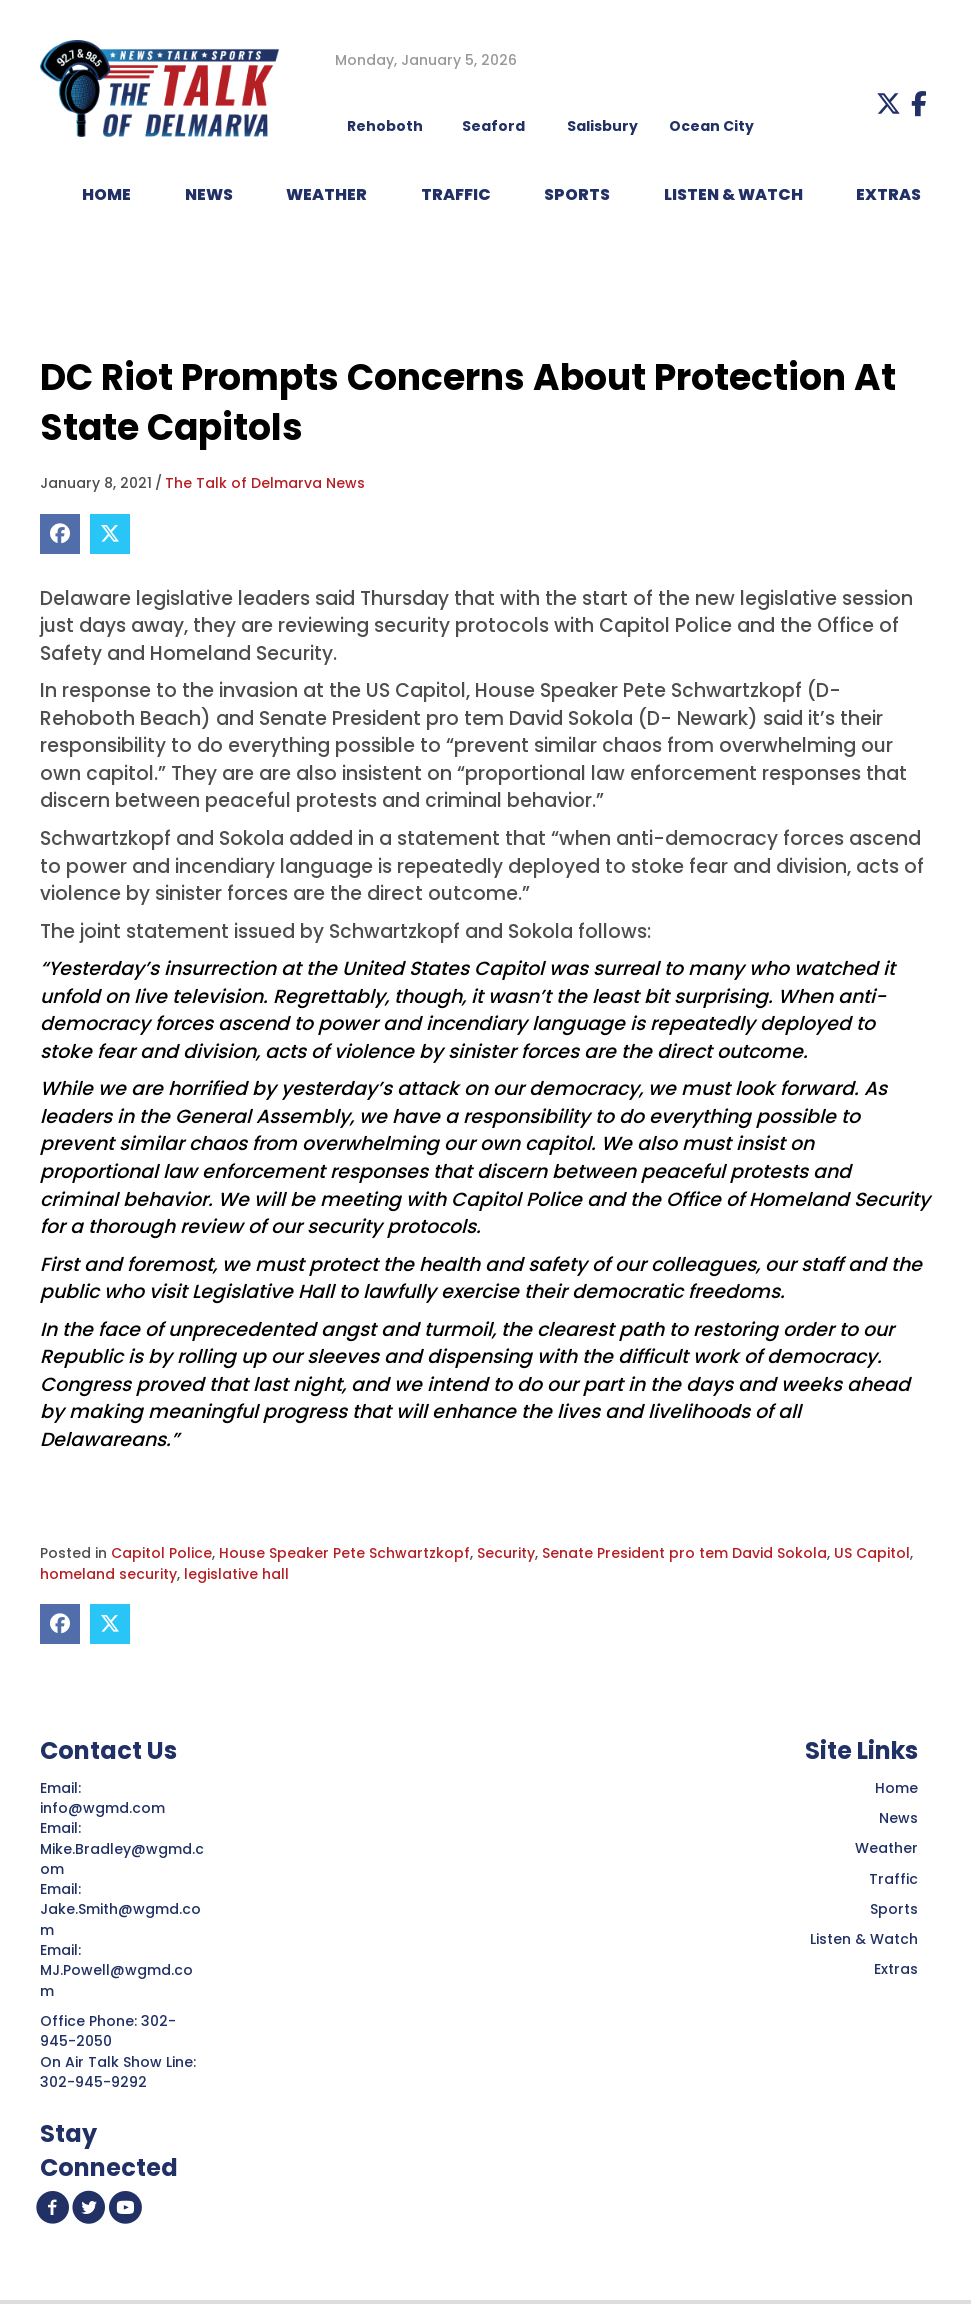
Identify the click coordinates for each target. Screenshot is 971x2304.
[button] (888, 103)
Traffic (893, 1879)
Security (506, 1553)
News (898, 1818)
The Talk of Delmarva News (265, 483)
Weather (886, 1848)
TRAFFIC (456, 194)
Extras (896, 1969)
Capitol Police (161, 1553)
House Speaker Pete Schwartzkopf (344, 1553)
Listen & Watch (864, 1939)
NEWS (209, 194)
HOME (106, 194)
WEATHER (326, 194)
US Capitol (872, 1553)
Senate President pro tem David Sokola (684, 1553)
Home (896, 1788)
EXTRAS (888, 194)
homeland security (108, 1574)
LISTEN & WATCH (733, 194)
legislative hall (236, 1574)
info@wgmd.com (104, 1808)
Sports (577, 194)
